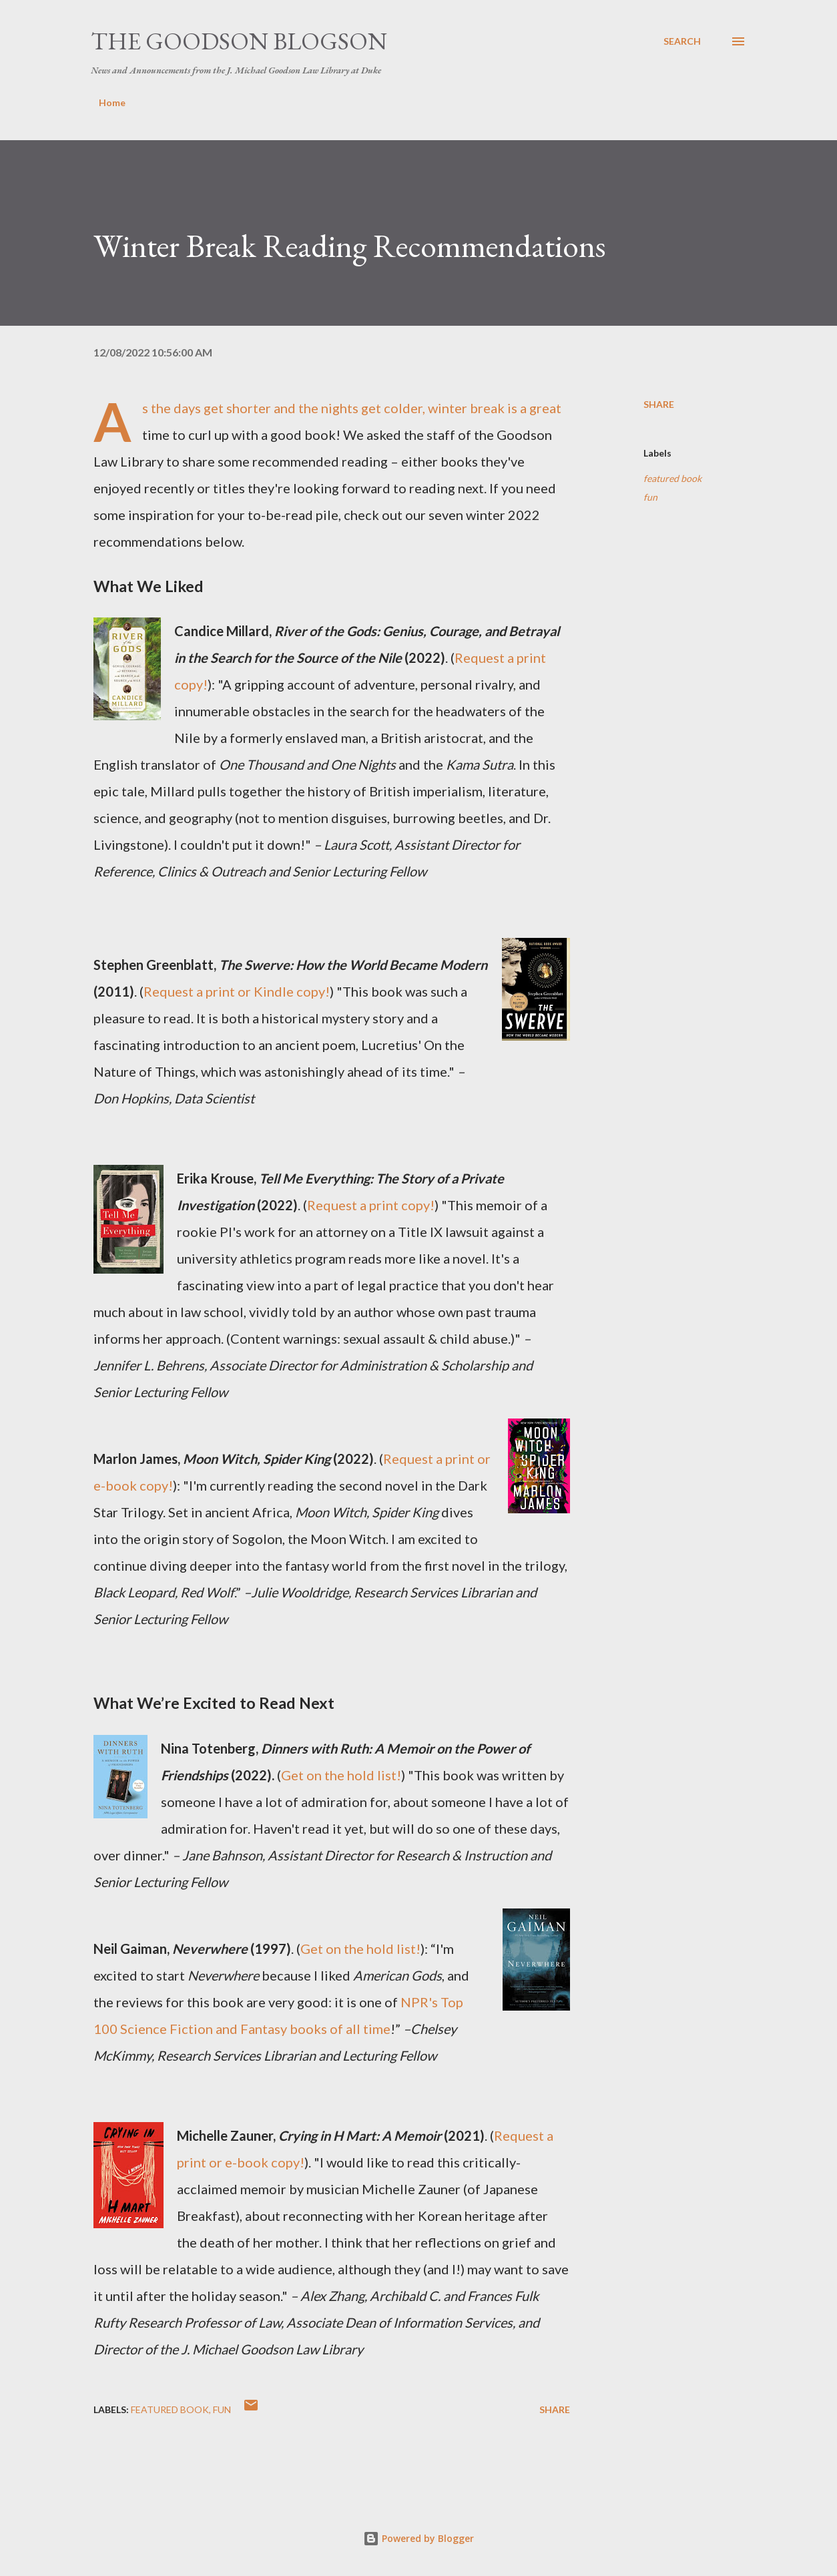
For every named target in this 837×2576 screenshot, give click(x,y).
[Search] (682, 41)
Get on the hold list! (341, 1775)
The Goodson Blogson (239, 41)
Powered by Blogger (418, 2538)
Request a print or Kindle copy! (237, 991)
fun (650, 497)
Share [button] (658, 404)
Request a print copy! (371, 1205)
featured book (672, 478)
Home (112, 102)
